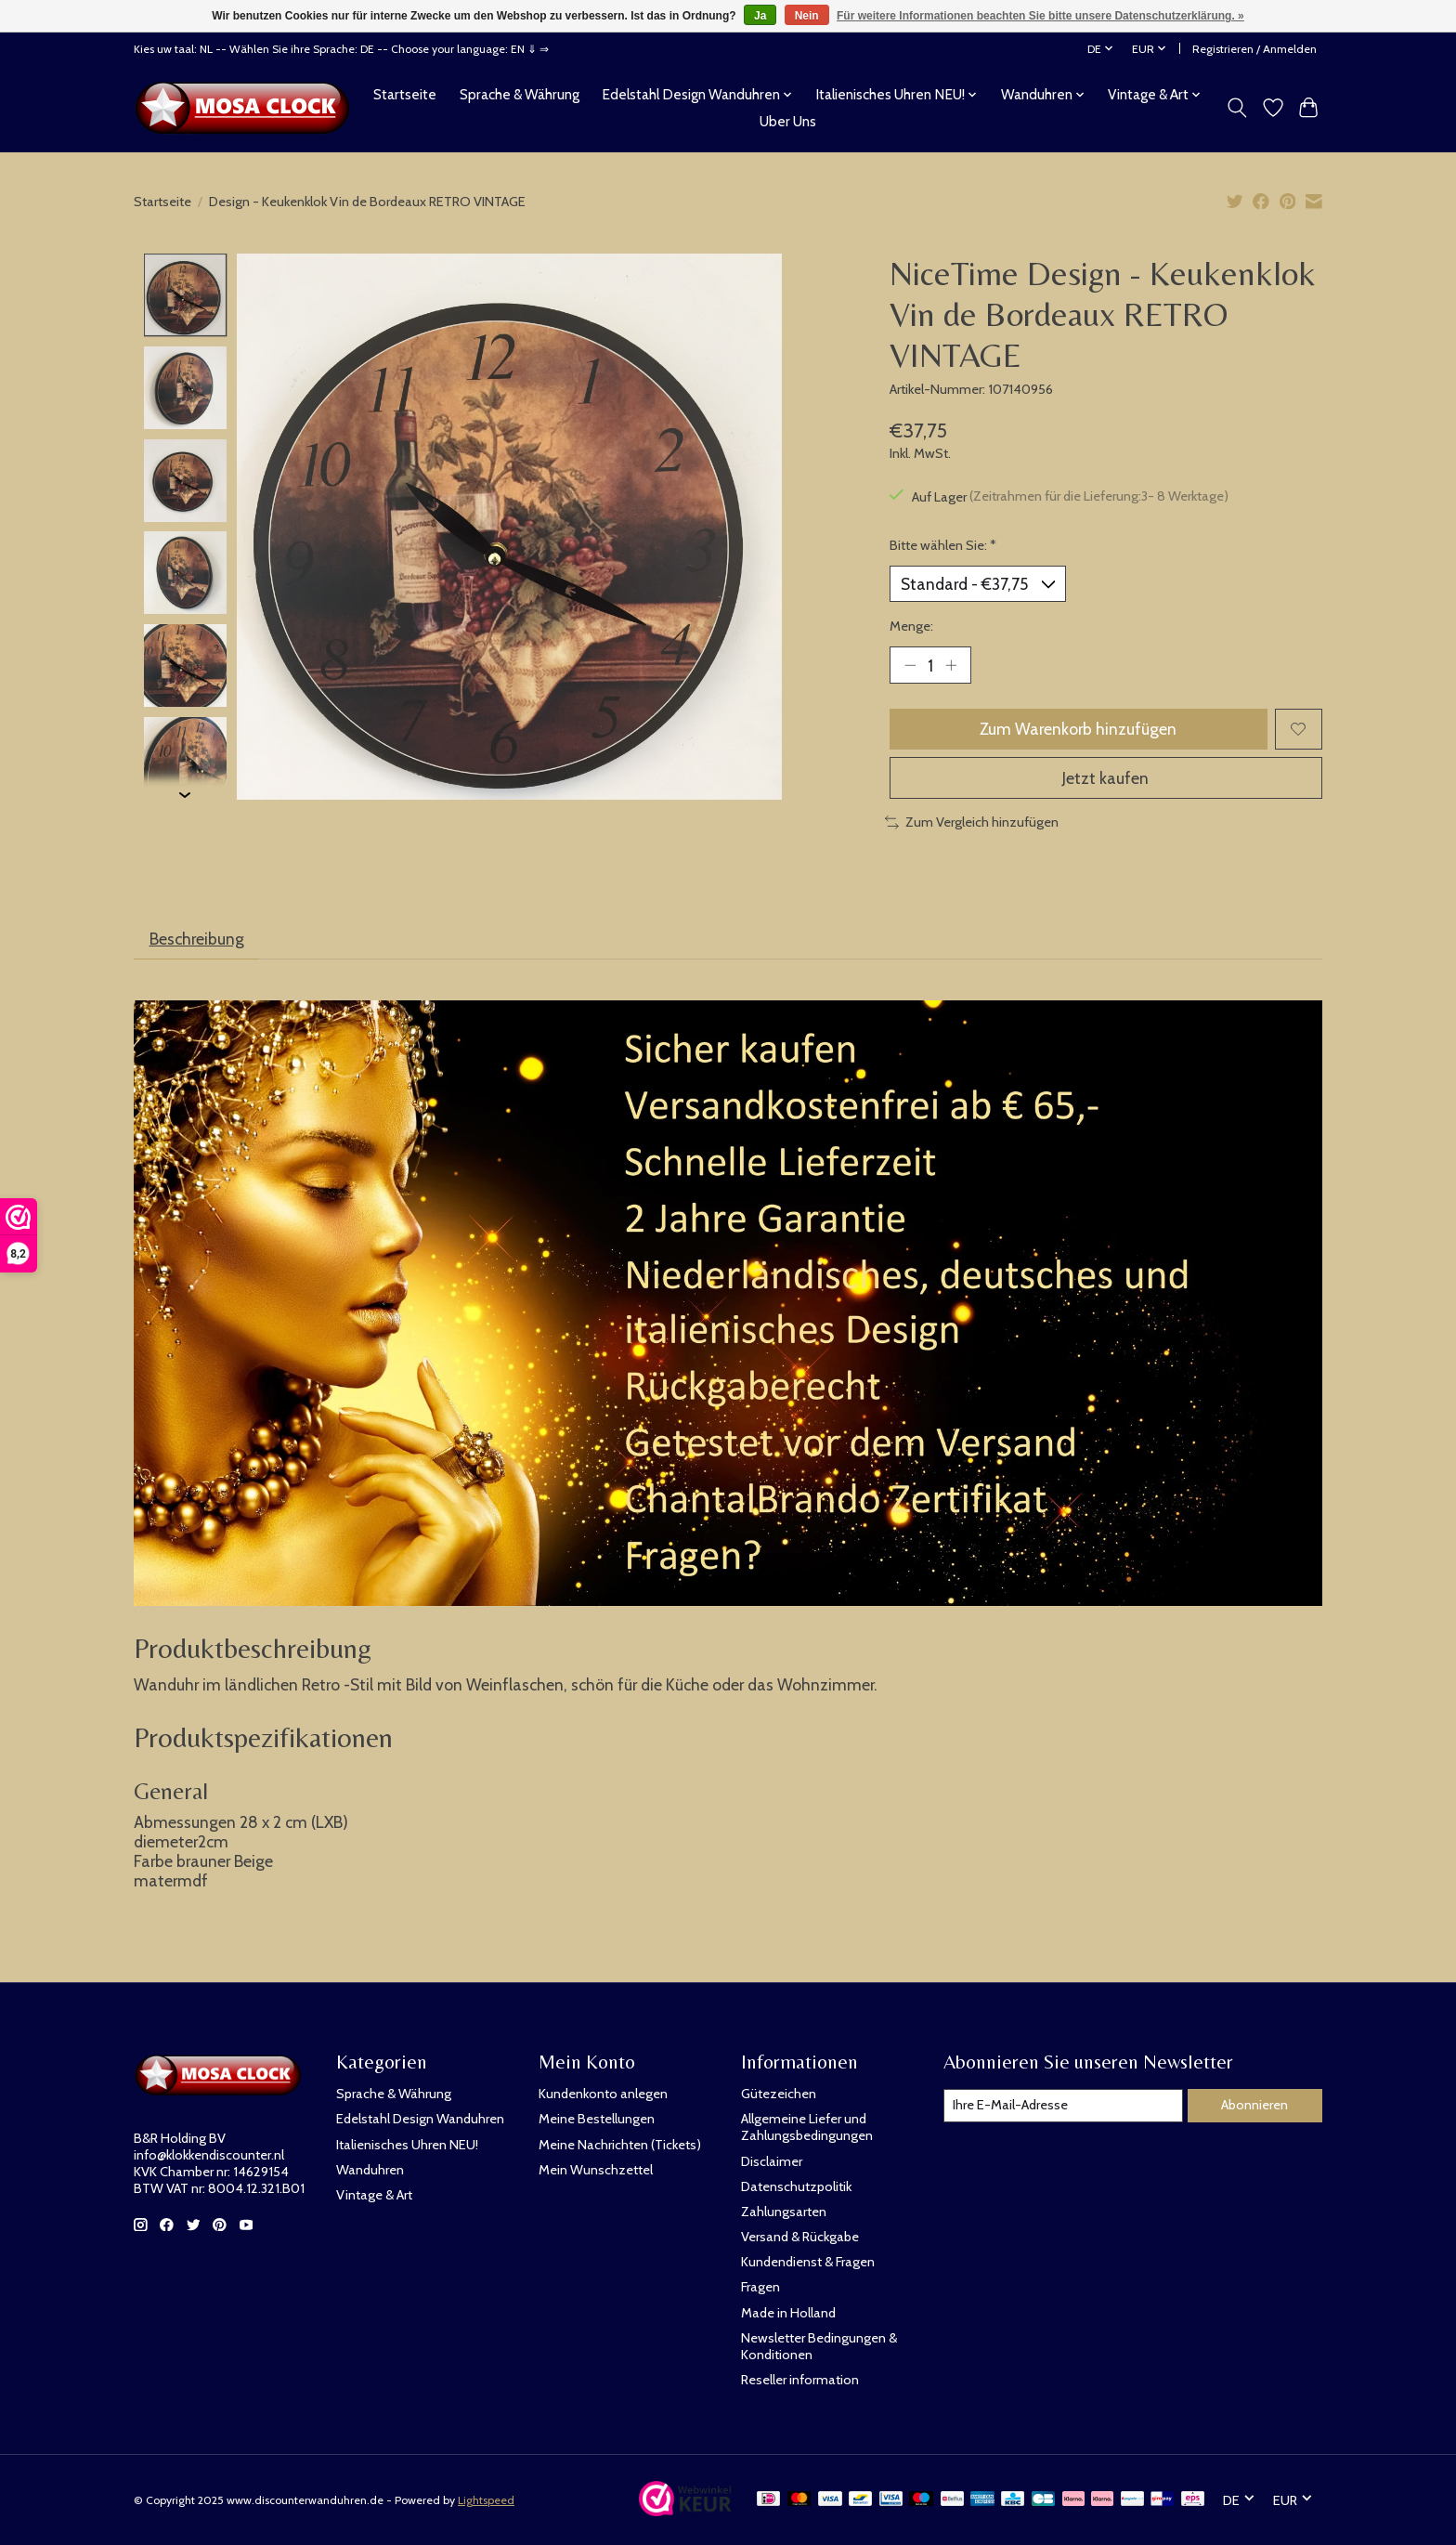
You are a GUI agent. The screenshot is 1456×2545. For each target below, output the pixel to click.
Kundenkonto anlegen (603, 2093)
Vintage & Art (374, 2194)
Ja (760, 15)
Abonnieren (1254, 2104)
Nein (807, 15)
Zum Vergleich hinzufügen (972, 822)
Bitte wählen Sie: (943, 545)
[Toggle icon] (1237, 107)
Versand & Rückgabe (800, 2236)
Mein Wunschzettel (596, 2169)
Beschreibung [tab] (197, 938)
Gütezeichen (778, 2093)
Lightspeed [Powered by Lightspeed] (486, 2500)
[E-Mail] (1063, 2105)
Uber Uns (788, 121)
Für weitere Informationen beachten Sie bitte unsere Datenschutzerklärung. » (1040, 15)
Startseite (404, 94)
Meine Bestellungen (597, 2118)
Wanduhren (370, 2169)
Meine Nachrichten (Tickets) (620, 2144)
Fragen (760, 2286)
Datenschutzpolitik (796, 2186)
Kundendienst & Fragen (808, 2261)
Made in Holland (788, 2312)
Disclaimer (771, 2161)
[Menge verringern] (910, 665)
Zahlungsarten (783, 2211)
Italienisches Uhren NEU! (407, 2144)
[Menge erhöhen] (951, 665)
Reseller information (800, 2379)
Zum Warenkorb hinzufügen (1078, 728)
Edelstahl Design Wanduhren (420, 2118)
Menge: (911, 626)
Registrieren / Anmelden (1254, 49)
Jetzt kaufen (1105, 778)
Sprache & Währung (519, 94)
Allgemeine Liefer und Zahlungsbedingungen (807, 2127)
